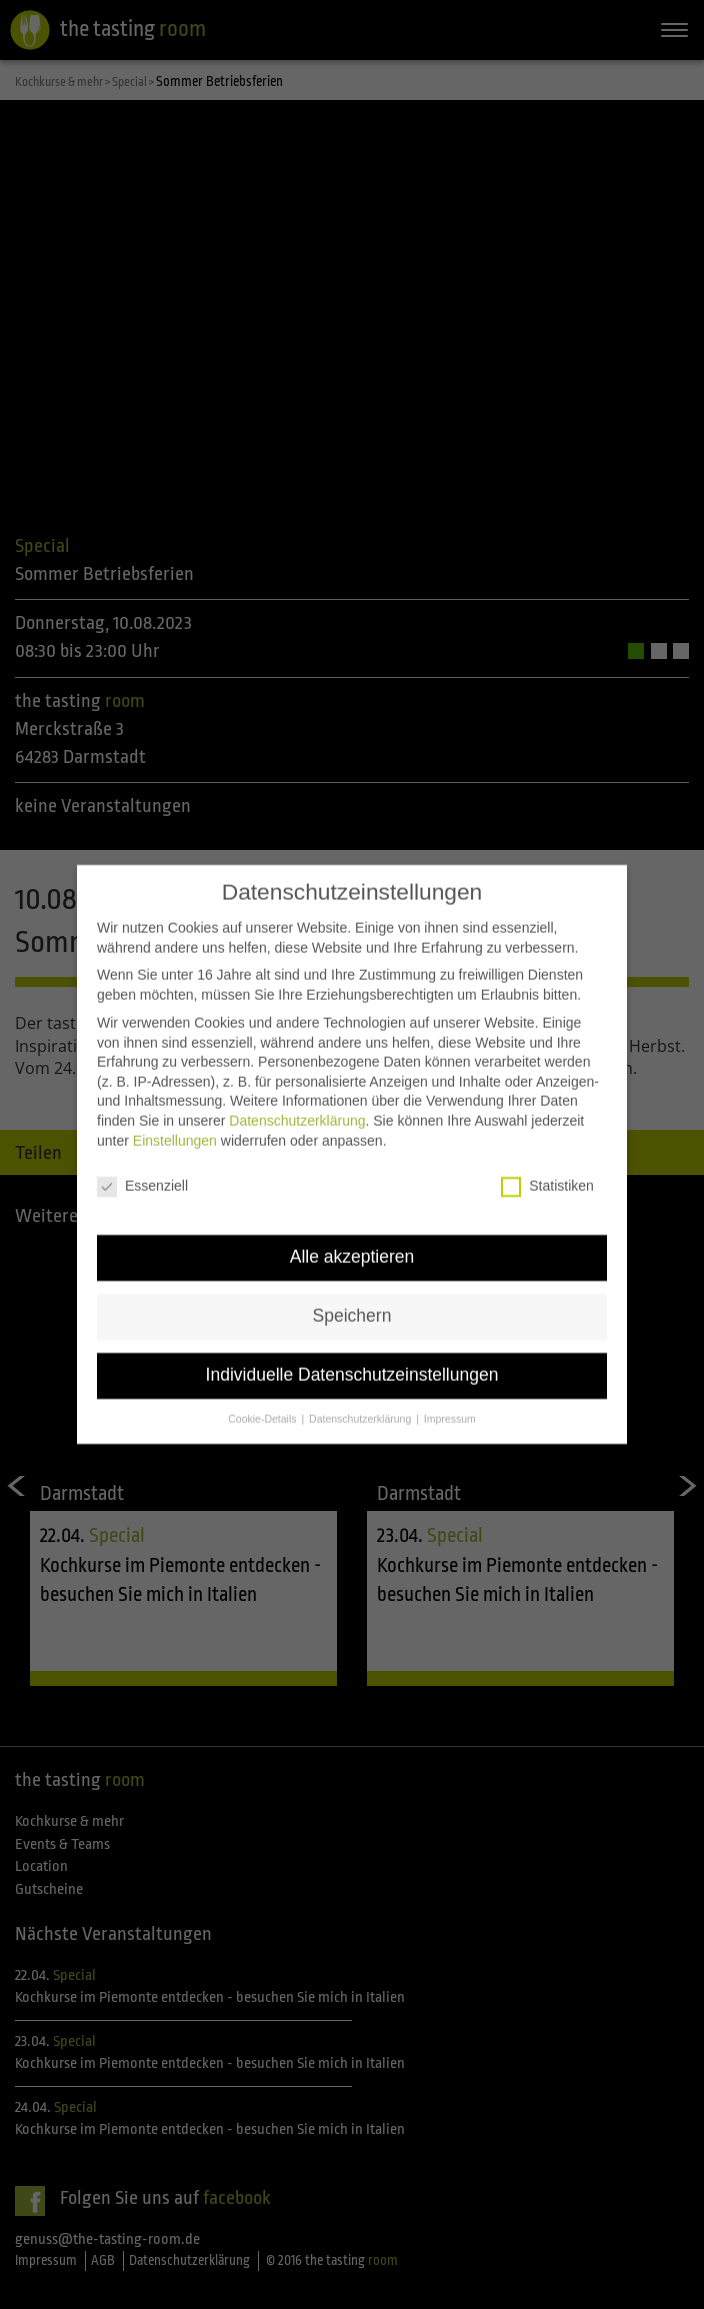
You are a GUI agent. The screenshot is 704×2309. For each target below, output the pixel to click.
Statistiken (547, 1175)
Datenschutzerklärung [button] (361, 1407)
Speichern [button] (352, 1305)
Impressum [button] (450, 1407)
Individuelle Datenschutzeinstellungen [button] (352, 1364)
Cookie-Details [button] (263, 1407)
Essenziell (142, 1175)
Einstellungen (175, 1129)
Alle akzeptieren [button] (352, 1246)
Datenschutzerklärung (297, 1109)
